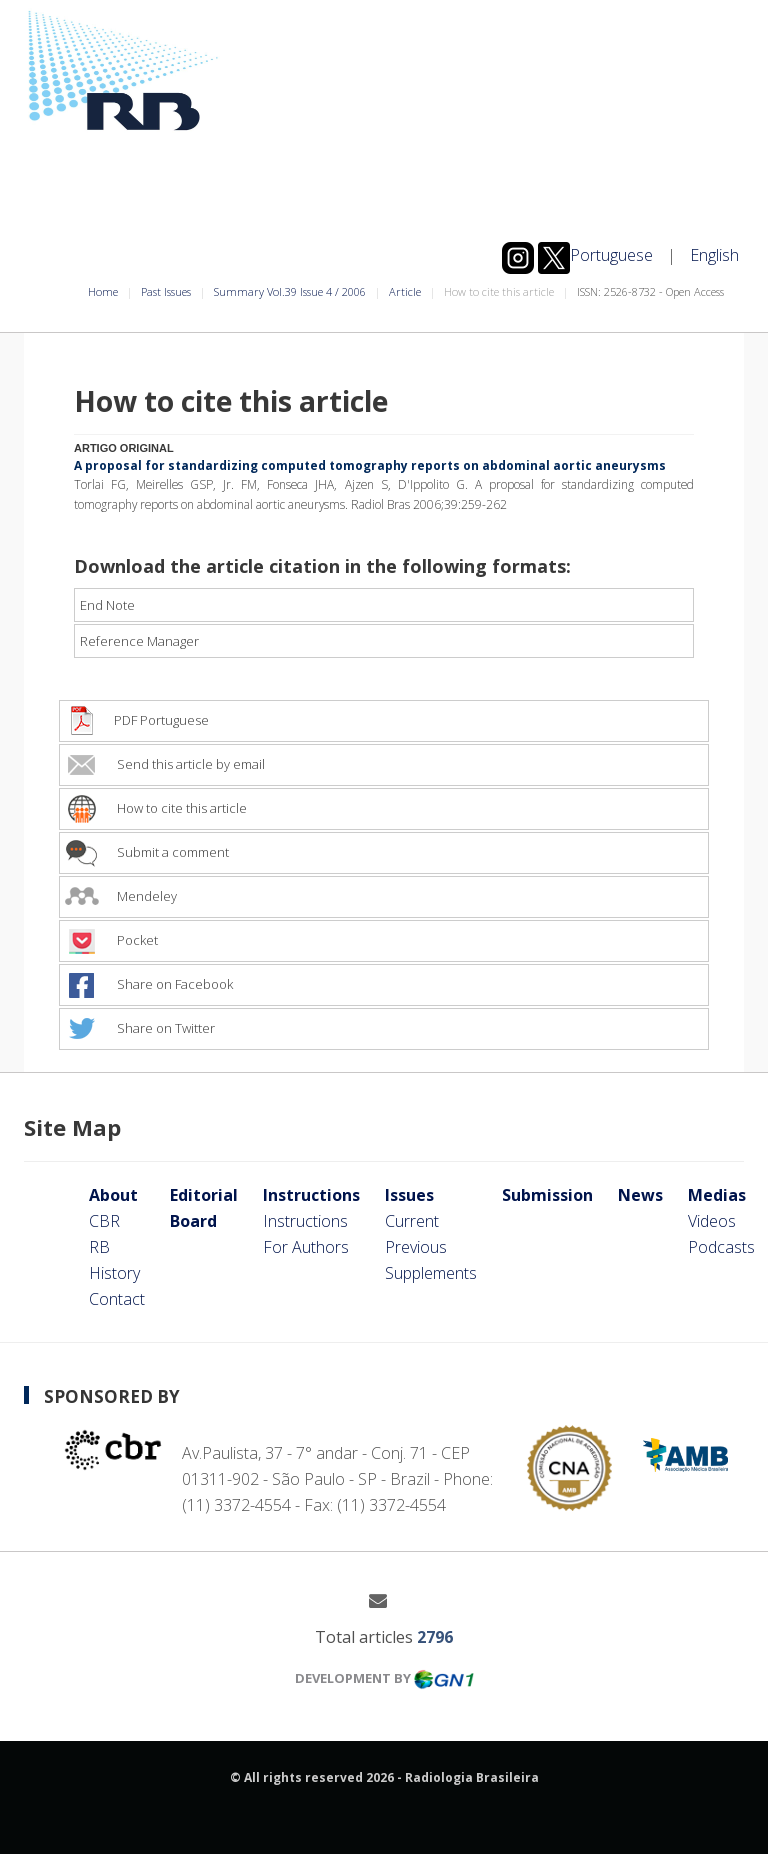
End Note (107, 605)
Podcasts (721, 1247)
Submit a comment (147, 852)
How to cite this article (156, 808)
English (714, 255)
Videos (712, 1221)
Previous (416, 1247)
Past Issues (166, 291)
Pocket (111, 940)
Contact (117, 1299)
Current (412, 1221)
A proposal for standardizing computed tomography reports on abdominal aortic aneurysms (370, 465)
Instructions (311, 1195)
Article (405, 291)
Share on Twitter (140, 1028)
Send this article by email (165, 764)
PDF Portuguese (137, 720)
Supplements (431, 1273)
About (113, 1195)
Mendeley (121, 896)
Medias (717, 1195)
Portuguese (611, 255)
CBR (104, 1221)
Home (103, 291)
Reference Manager (139, 641)
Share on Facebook (149, 984)
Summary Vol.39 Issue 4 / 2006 (290, 291)
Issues (409, 1195)
